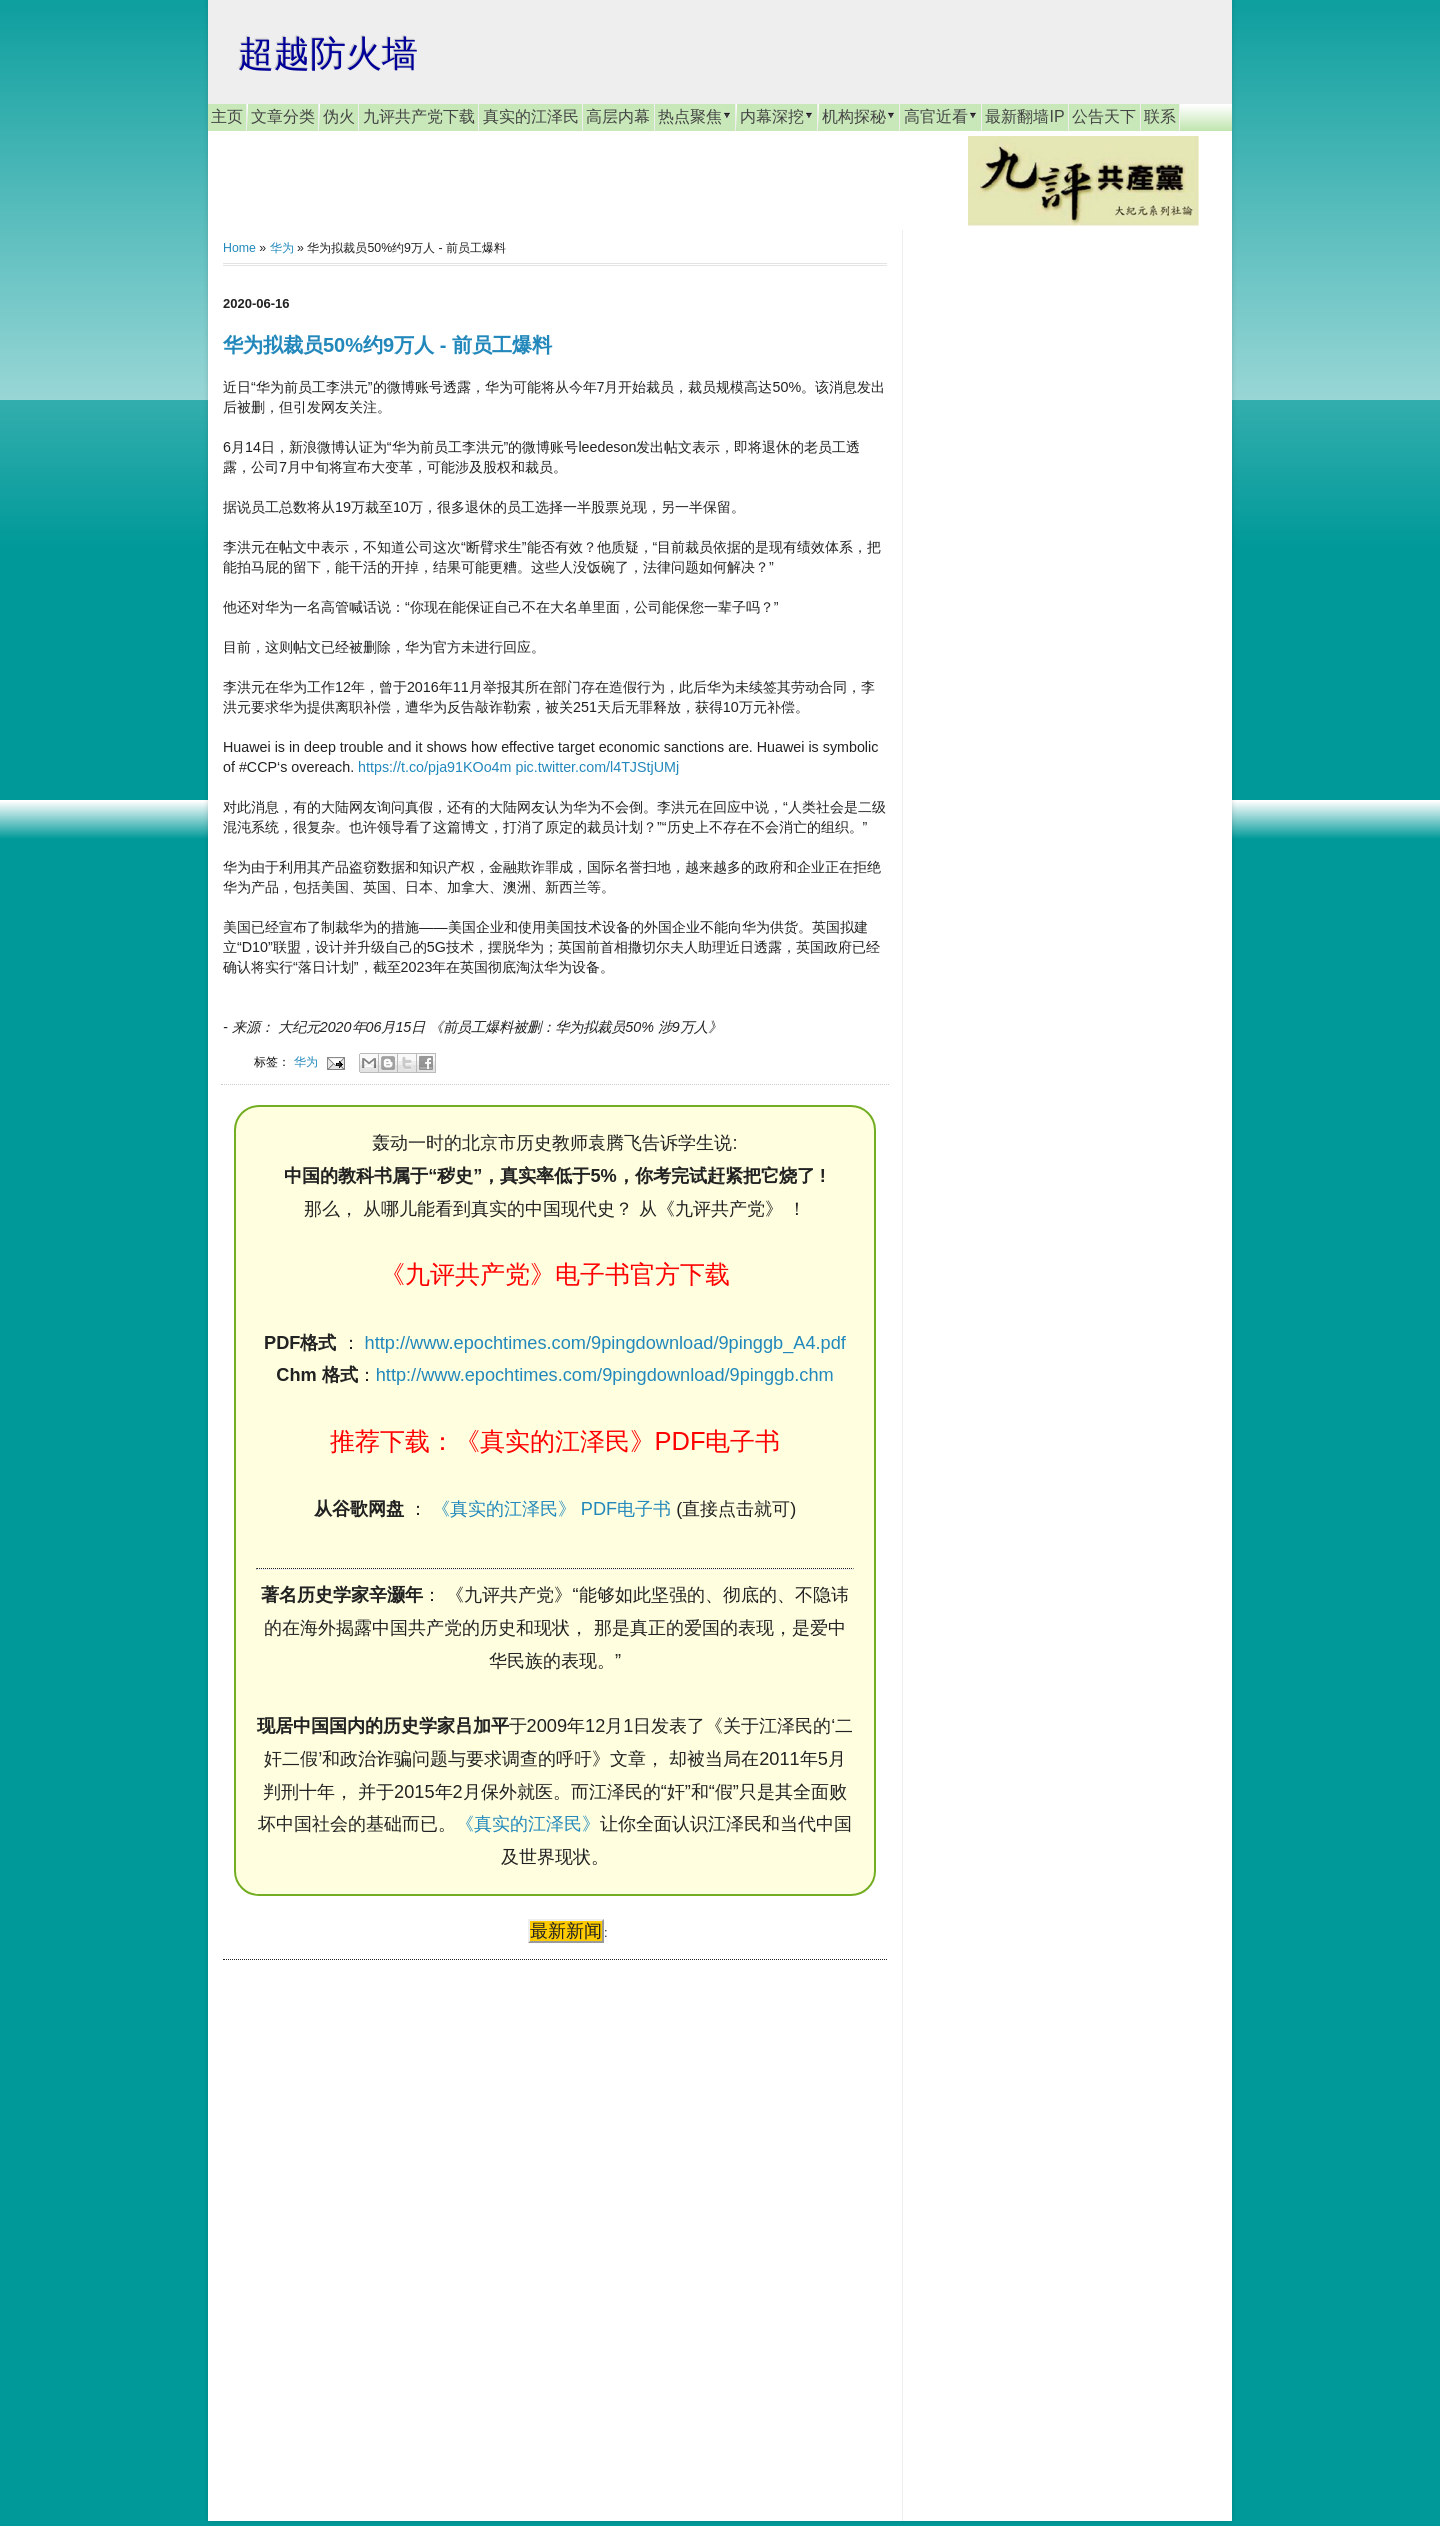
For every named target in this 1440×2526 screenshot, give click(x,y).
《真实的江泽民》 (528, 1824)
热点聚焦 (695, 116)
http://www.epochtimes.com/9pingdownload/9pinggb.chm (605, 1375)
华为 (282, 248)
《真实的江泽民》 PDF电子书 (551, 1509)
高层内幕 (618, 116)
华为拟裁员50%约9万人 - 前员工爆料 (387, 345)
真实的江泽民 (531, 116)
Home (239, 248)
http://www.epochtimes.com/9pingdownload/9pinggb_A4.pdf (605, 1343)
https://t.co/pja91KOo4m (434, 767)
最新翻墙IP (1024, 116)
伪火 (339, 116)
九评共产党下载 (419, 116)
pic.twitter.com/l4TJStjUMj (597, 767)
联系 (1160, 116)
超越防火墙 (328, 53)
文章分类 (283, 116)
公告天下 (1104, 116)
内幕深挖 (777, 116)
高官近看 (941, 116)
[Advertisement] (373, 2221)
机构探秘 (859, 116)
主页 (227, 116)
